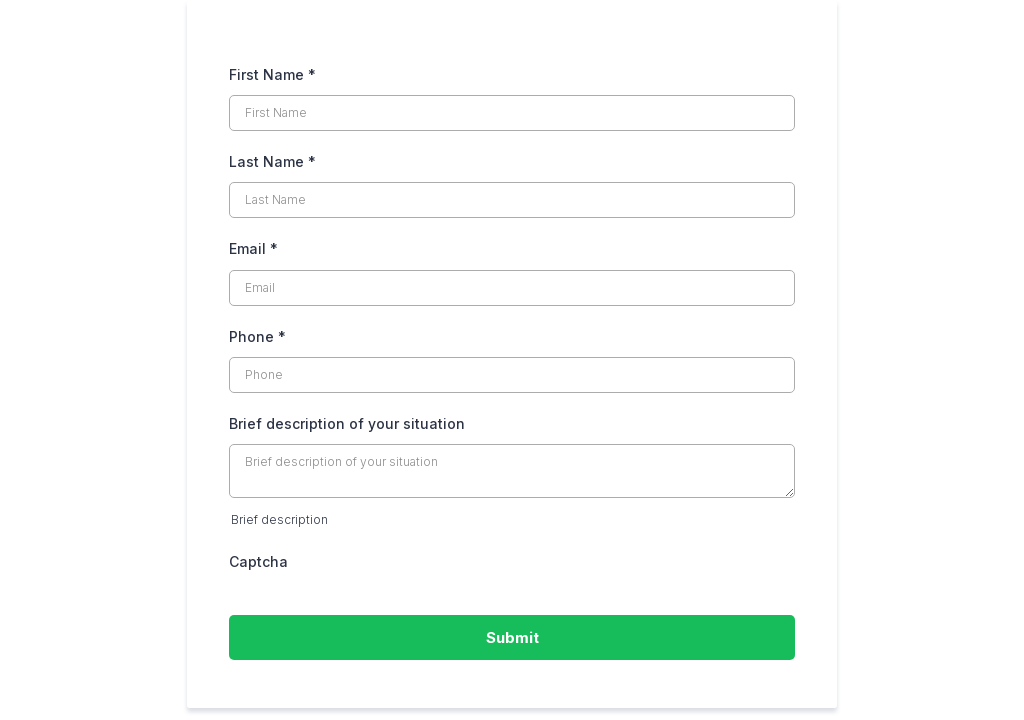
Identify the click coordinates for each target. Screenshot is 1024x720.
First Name (272, 74)
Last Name (272, 161)
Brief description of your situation (347, 423)
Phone (257, 336)
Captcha (258, 561)
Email (253, 248)
